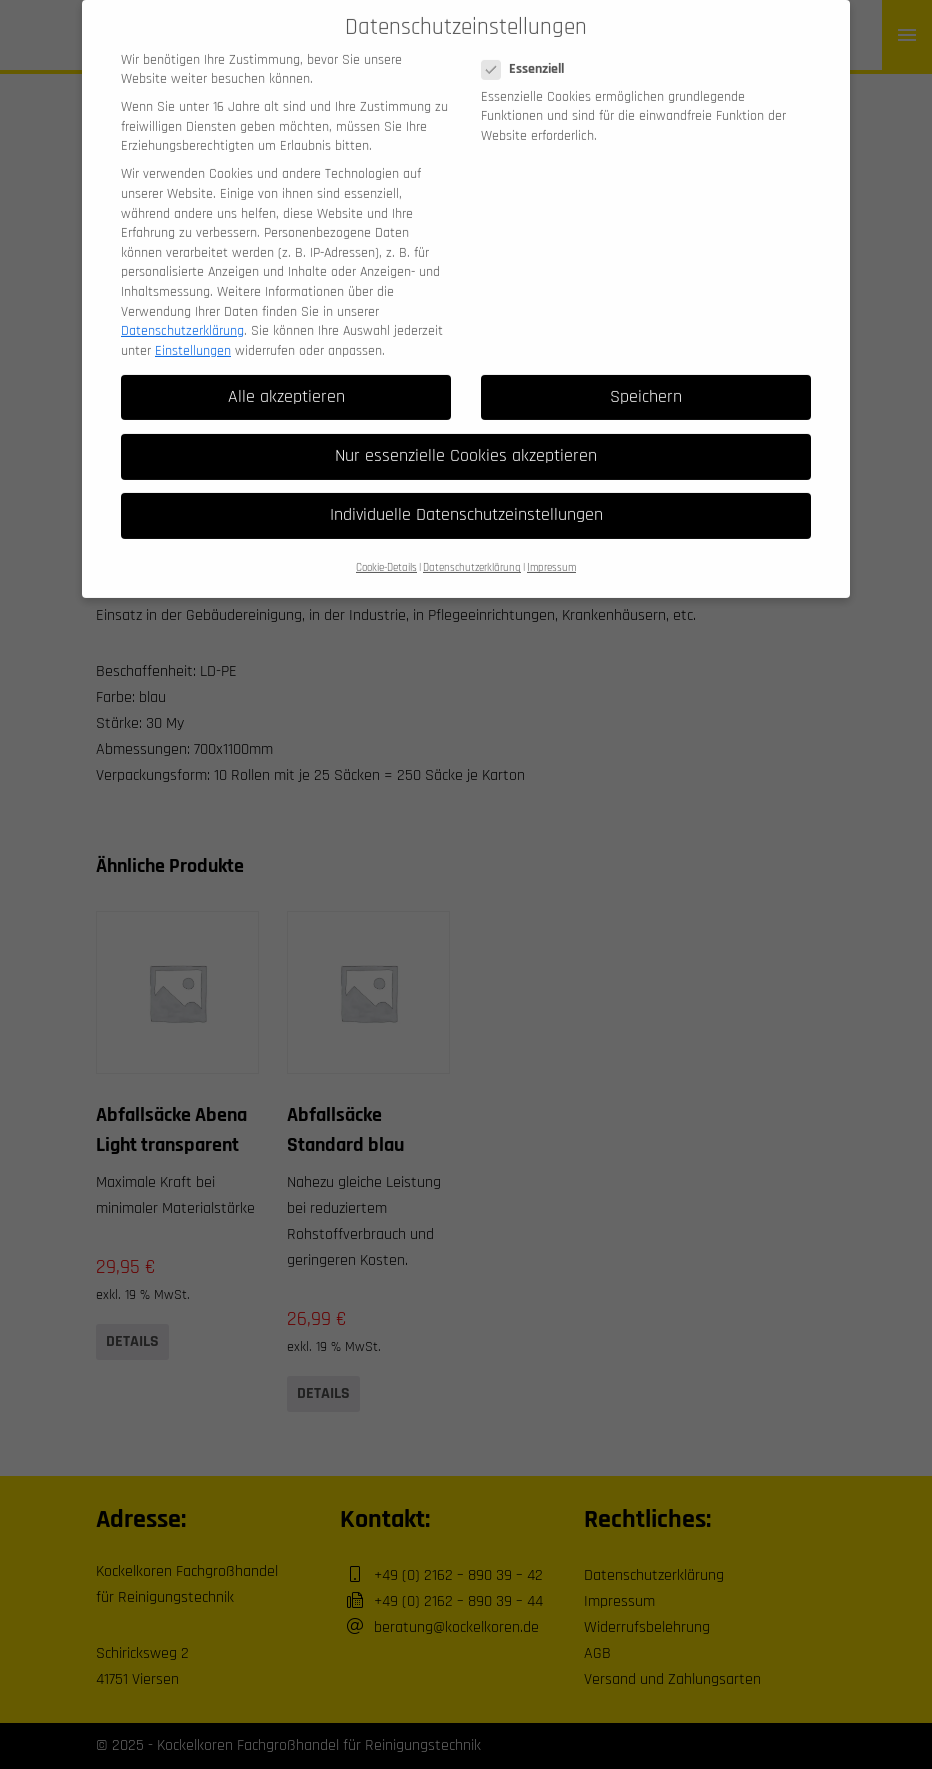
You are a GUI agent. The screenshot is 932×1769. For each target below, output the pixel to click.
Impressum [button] (551, 545)
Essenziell (529, 46)
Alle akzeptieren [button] (286, 373)
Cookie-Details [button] (386, 545)
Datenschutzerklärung (182, 307)
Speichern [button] (646, 373)
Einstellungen (193, 327)
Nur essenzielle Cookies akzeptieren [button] (466, 432)
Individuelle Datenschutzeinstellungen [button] (466, 491)
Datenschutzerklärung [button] (472, 545)
